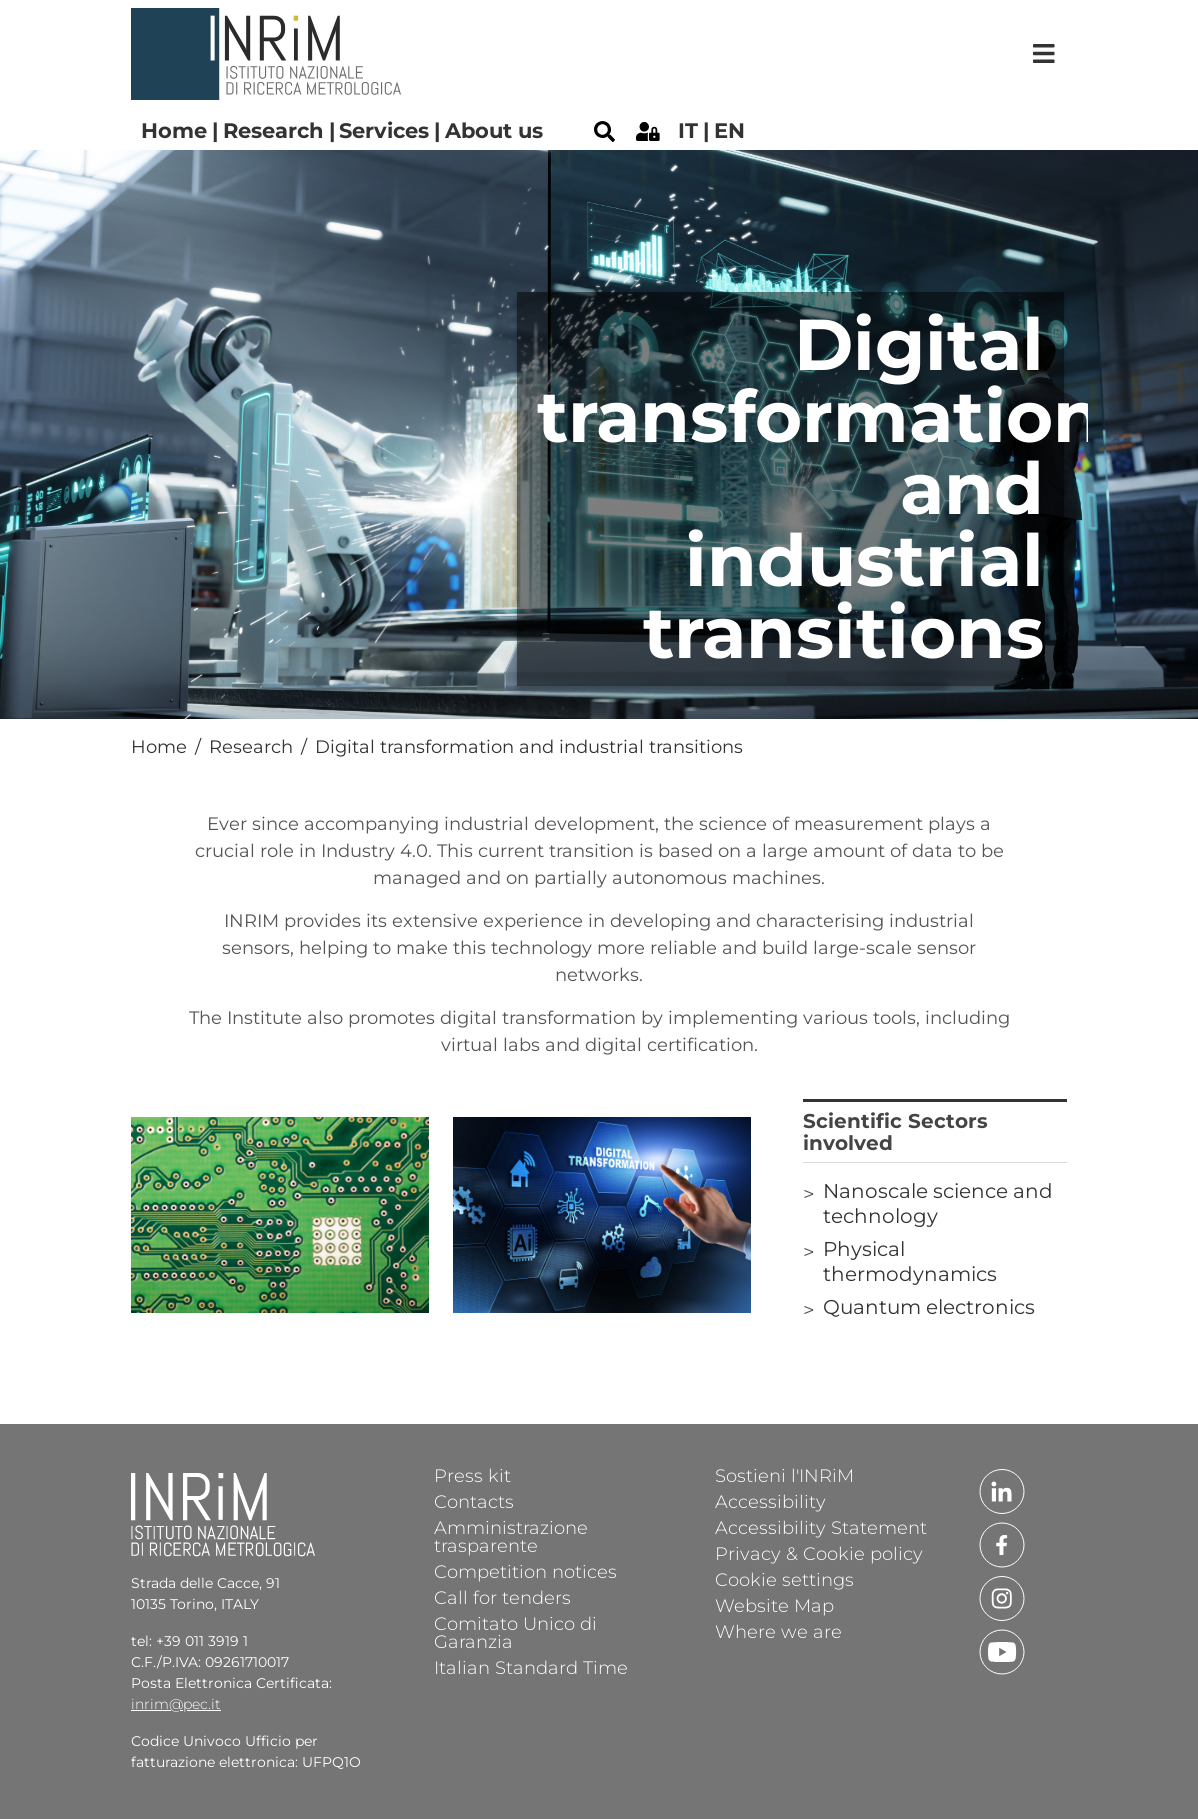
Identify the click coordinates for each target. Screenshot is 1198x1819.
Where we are (778, 1631)
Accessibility (770, 1501)
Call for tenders (502, 1597)
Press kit (472, 1475)
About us (494, 130)
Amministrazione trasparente (511, 1536)
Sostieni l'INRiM (784, 1475)
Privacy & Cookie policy (819, 1553)
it (688, 130)
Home (174, 130)
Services (384, 130)
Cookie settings (784, 1579)
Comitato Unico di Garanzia (515, 1632)
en (729, 130)
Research (273, 130)
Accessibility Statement (821, 1527)
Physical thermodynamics (910, 1261)
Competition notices (525, 1571)
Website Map (774, 1605)
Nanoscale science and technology (938, 1203)
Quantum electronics (929, 1307)
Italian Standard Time (531, 1667)
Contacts (474, 1501)
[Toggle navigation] (1044, 53)
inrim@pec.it (176, 1704)
